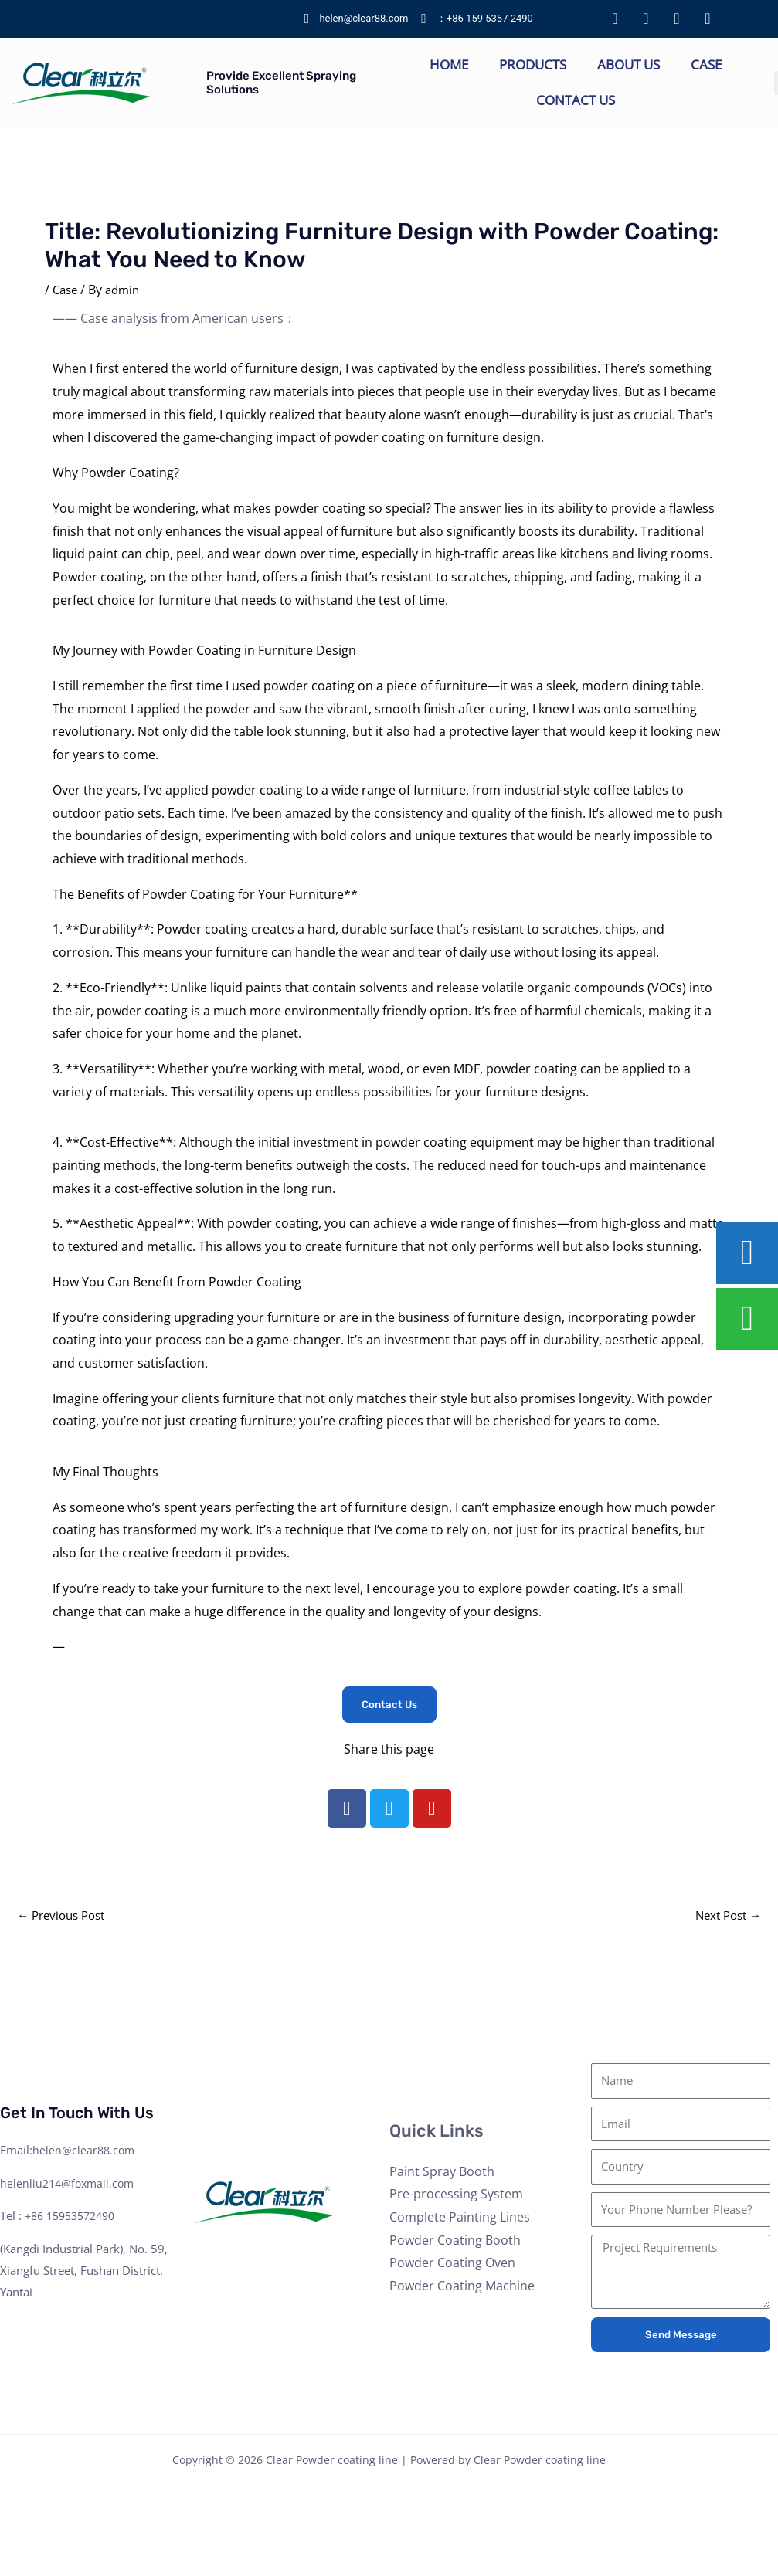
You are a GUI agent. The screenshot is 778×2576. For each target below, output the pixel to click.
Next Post (725, 1916)
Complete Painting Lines (459, 2219)
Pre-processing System (456, 2196)
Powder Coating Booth (455, 2241)
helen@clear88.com (85, 2151)
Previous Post (65, 1916)
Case (706, 64)
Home (449, 64)
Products (532, 64)
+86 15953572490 (75, 2217)
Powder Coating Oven (452, 2264)
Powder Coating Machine (462, 2287)
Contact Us (575, 100)
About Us (628, 64)
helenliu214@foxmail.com (70, 2184)
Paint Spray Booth (441, 2172)
